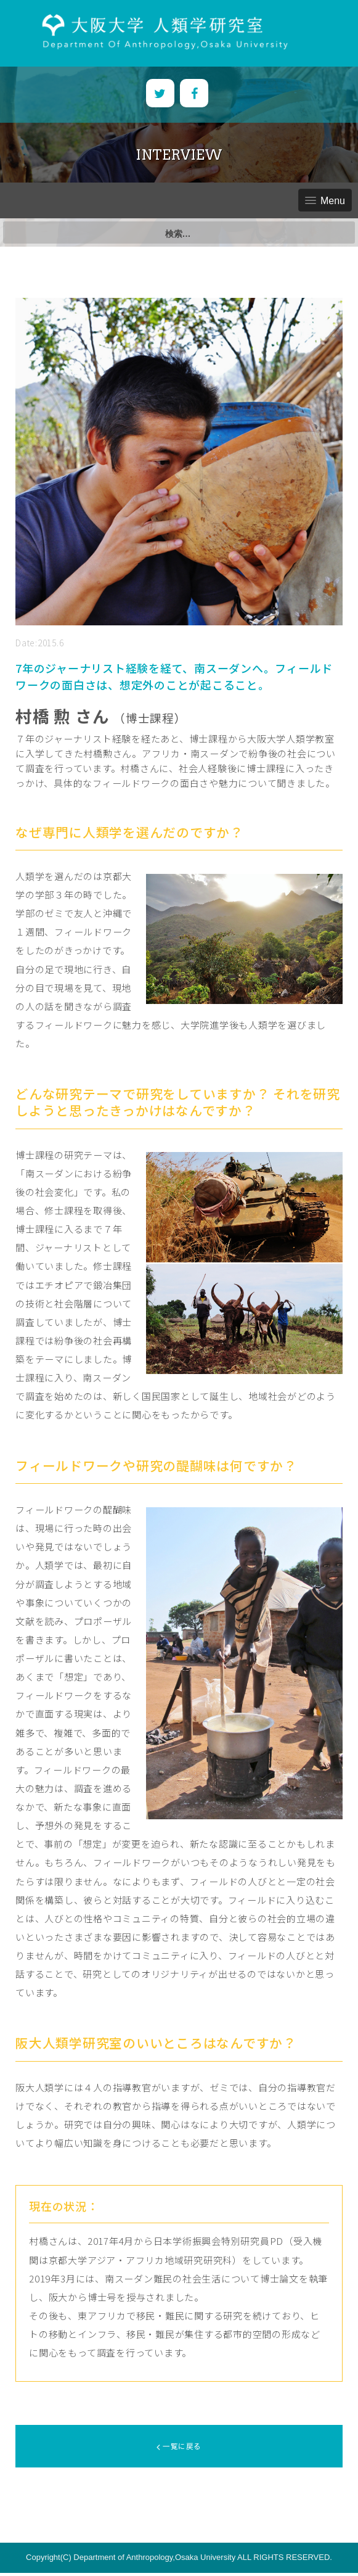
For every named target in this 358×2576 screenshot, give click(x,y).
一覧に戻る (178, 2447)
